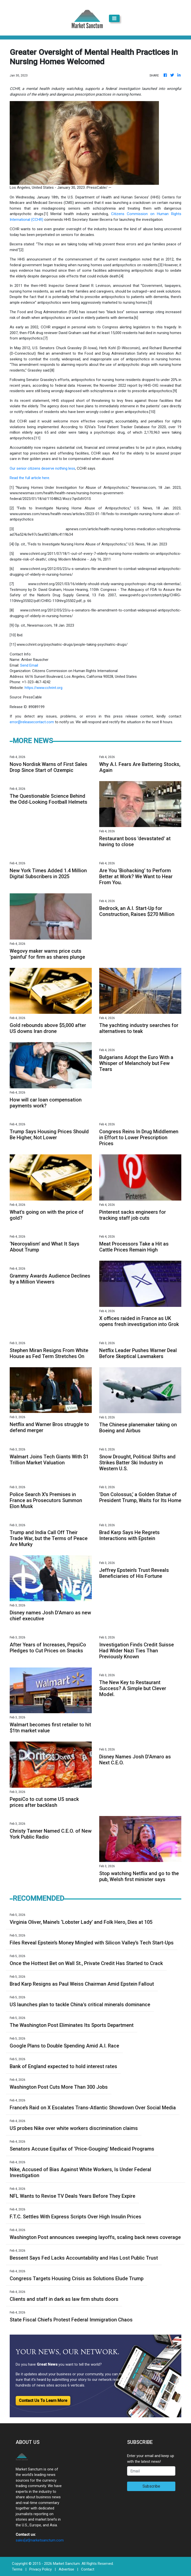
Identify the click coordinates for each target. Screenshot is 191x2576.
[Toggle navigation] (114, 18)
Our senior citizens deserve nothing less (42, 468)
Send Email (29, 665)
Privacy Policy (40, 2569)
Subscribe (151, 2486)
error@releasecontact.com (32, 722)
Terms (17, 2569)
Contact (87, 2569)
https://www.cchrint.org (43, 687)
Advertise (66, 2569)
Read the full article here (29, 478)
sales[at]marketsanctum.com (40, 2540)
